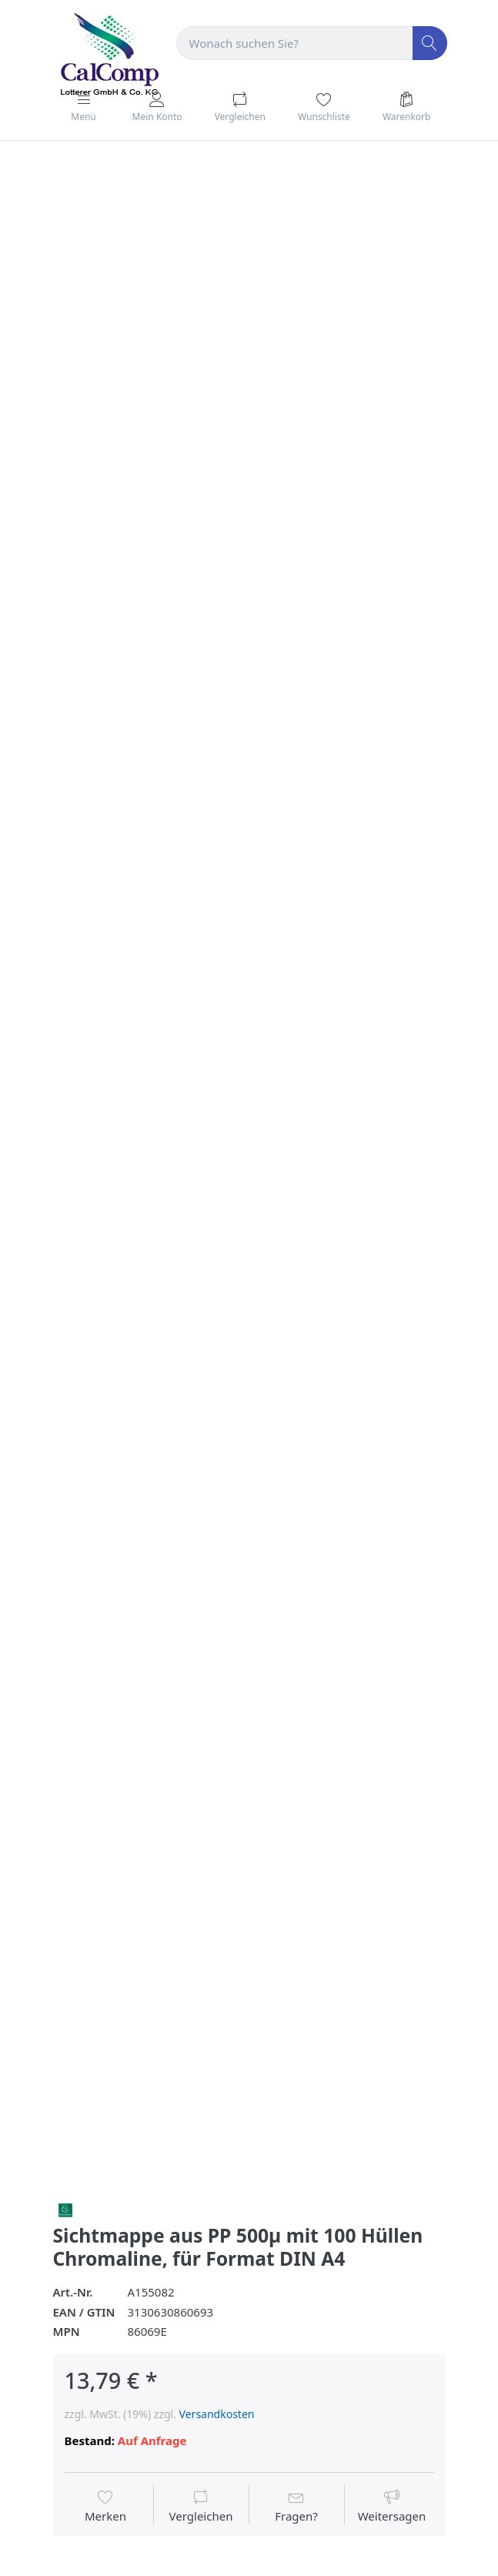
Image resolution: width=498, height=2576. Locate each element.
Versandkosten (217, 2414)
